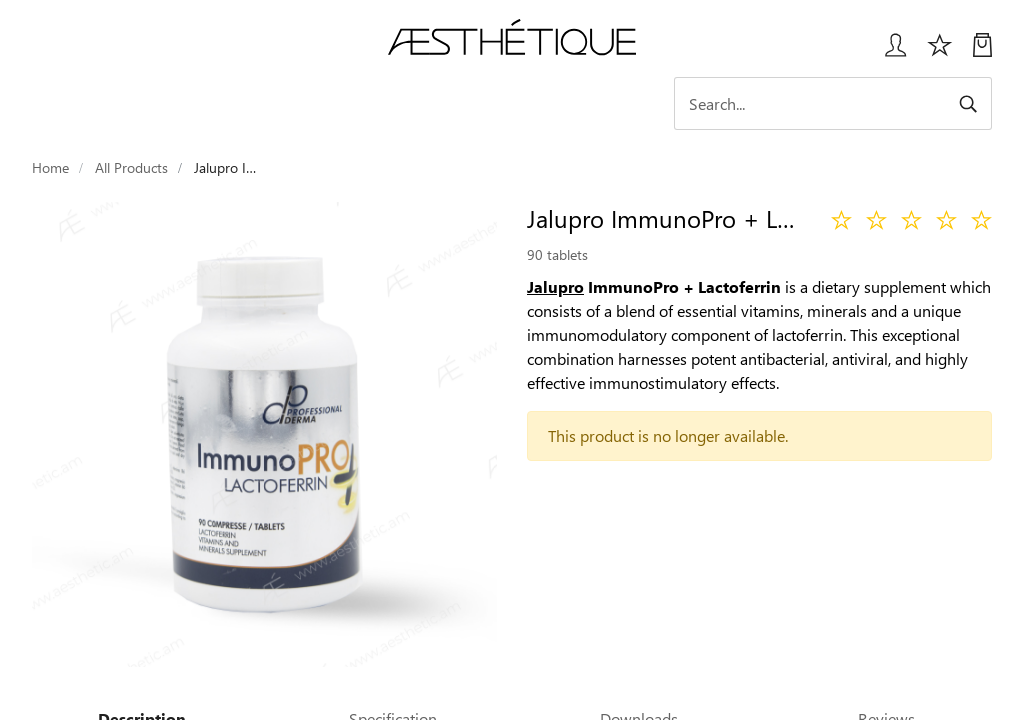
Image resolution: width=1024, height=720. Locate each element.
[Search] (833, 103)
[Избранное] (940, 52)
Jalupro (555, 286)
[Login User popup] (888, 52)
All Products (131, 167)
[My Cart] (982, 52)
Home (50, 167)
